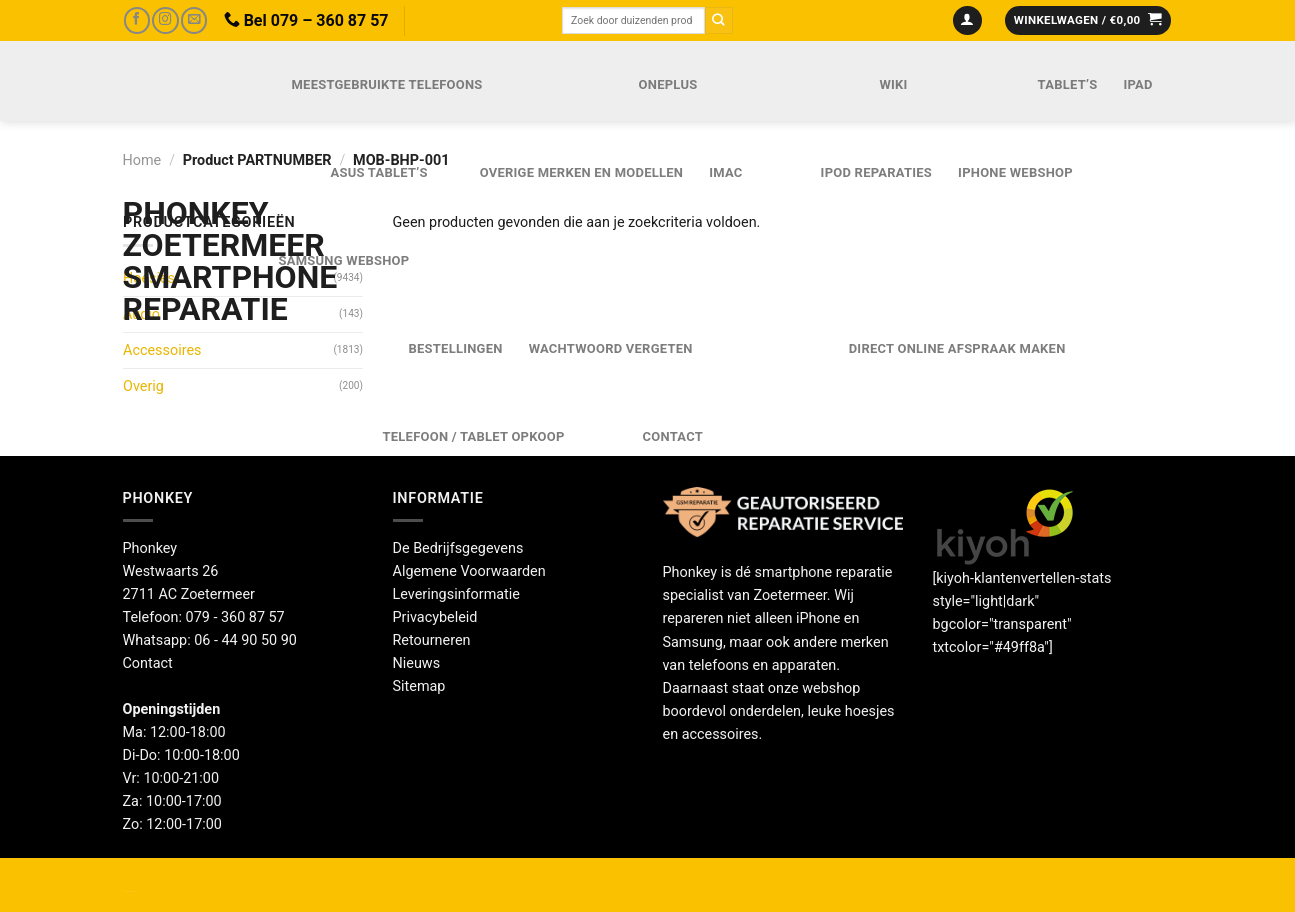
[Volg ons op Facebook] (137, 20)
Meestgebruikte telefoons (387, 84)
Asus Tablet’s (379, 172)
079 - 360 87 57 (235, 617)
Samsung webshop (344, 260)
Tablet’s (1068, 84)
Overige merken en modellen (582, 172)
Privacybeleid (435, 617)
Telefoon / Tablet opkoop (474, 436)
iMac (725, 172)
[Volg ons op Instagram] (165, 20)
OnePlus (668, 84)
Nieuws (417, 663)
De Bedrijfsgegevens (458, 548)
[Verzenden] (719, 20)
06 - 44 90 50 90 (245, 640)
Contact (673, 436)
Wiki (893, 84)
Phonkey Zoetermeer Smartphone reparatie (179, 261)
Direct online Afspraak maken (957, 348)
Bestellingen (456, 348)
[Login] (967, 21)
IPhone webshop (1015, 172)
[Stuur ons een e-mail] (194, 20)
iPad (1137, 84)
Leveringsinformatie (456, 594)
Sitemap (419, 686)
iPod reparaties (876, 172)
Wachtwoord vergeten (611, 348)
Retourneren (432, 640)
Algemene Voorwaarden (469, 571)
